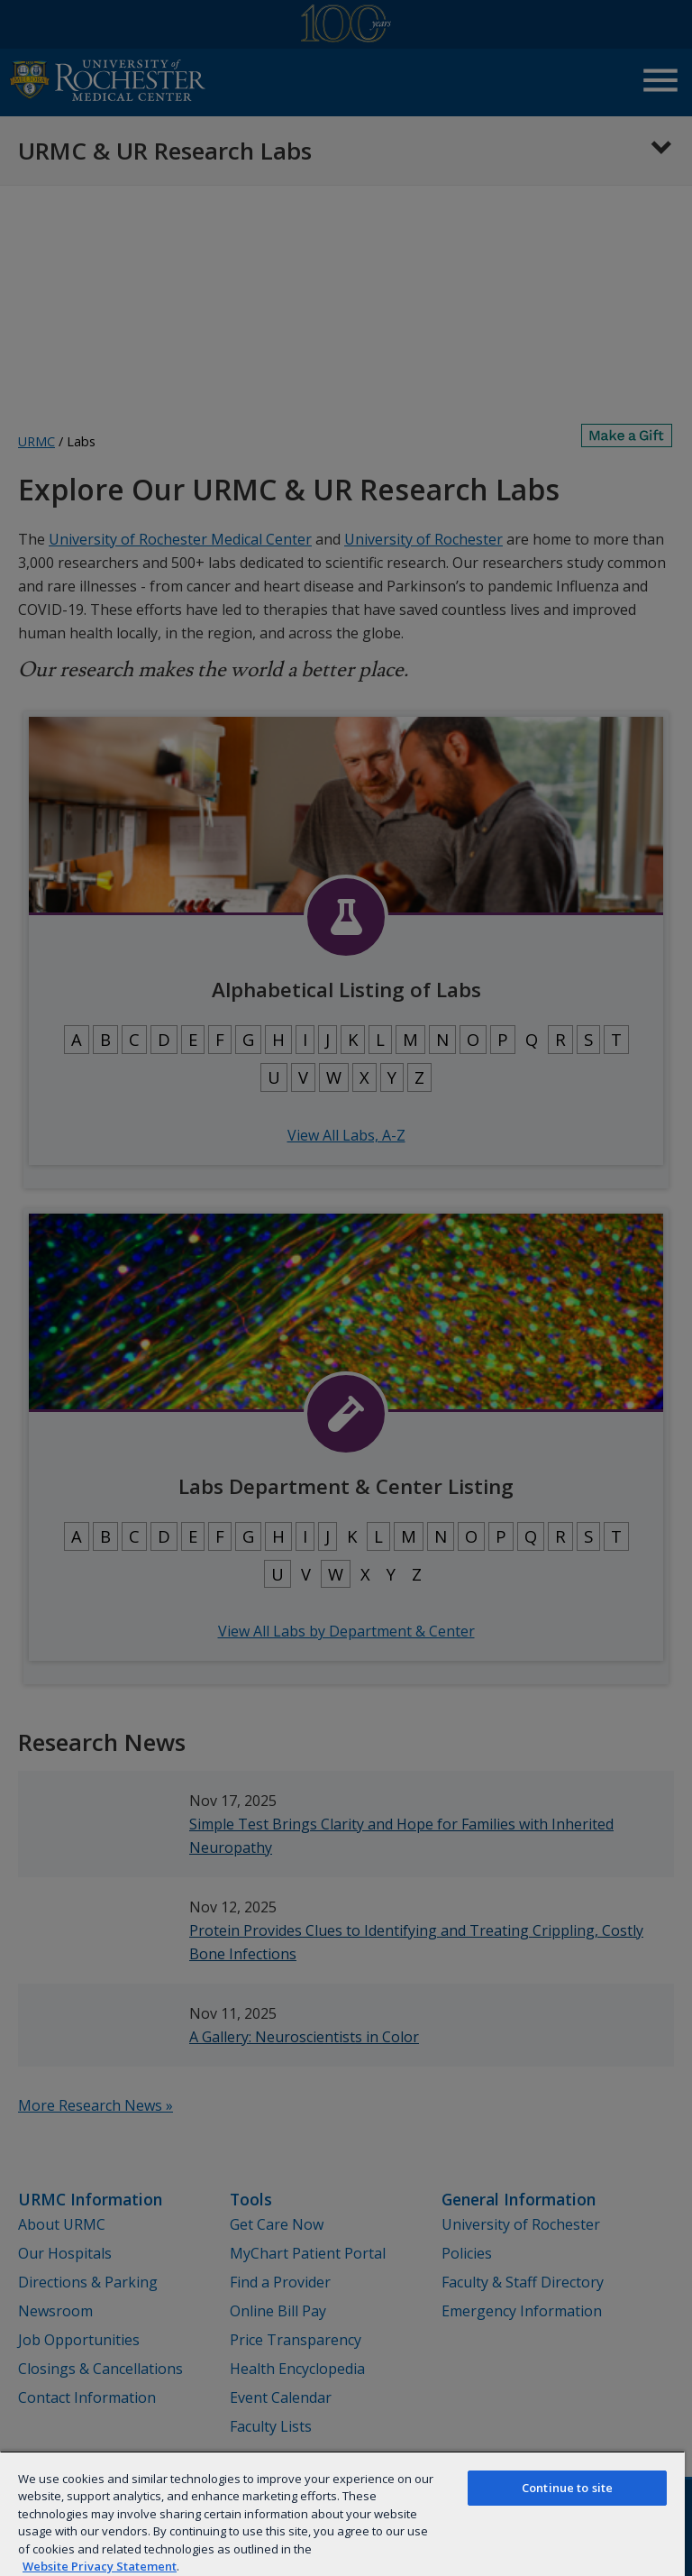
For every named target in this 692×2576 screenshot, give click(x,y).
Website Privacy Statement (100, 2566)
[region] (342, 2513)
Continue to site (567, 2488)
